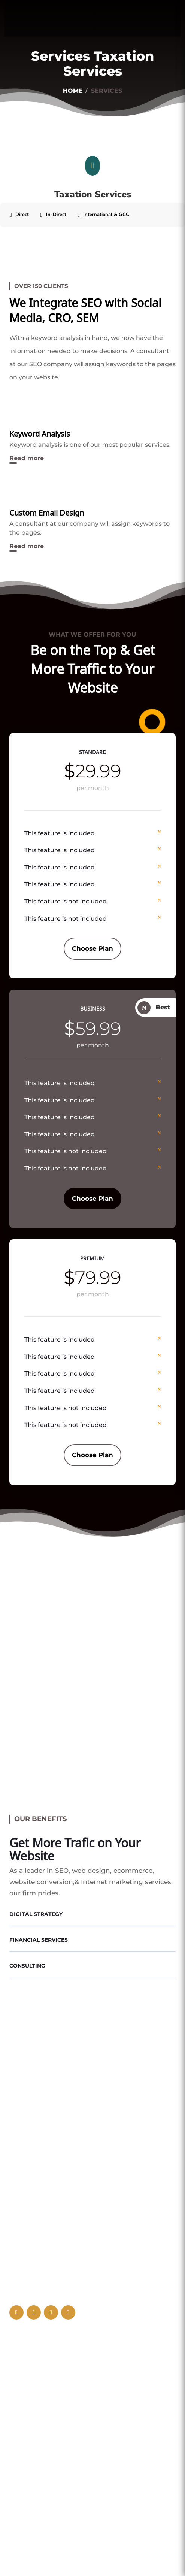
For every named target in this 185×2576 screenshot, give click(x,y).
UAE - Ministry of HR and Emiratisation (68, 2460)
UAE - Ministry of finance (53, 2432)
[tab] (19, 215)
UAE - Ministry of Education (57, 2498)
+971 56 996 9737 (46, 2380)
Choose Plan (92, 948)
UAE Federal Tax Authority (56, 2418)
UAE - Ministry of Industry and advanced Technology (81, 2479)
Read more (26, 458)
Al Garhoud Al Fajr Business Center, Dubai (85, 2350)
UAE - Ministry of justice (51, 2446)
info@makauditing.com (61, 2365)
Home (73, 90)
